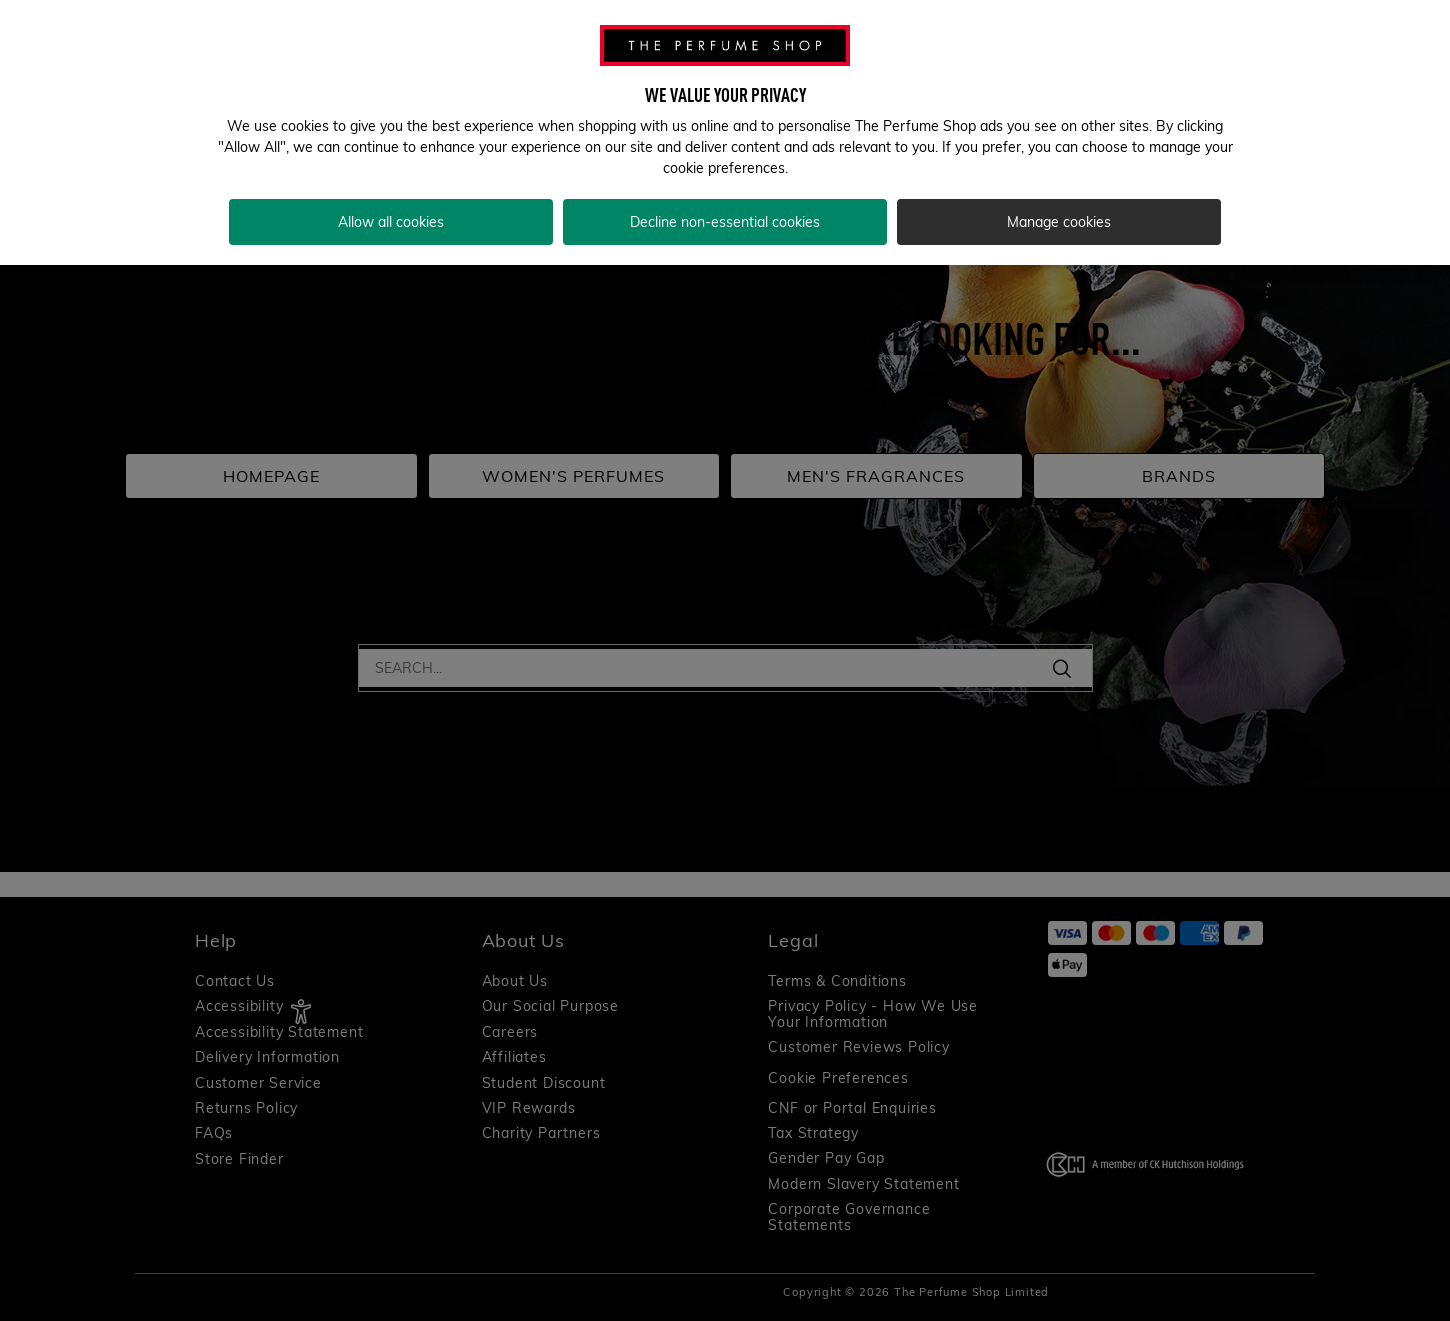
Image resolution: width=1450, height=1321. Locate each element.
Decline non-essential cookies (725, 222)
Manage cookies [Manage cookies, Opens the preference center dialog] (1059, 222)
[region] (725, 132)
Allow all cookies (391, 222)
